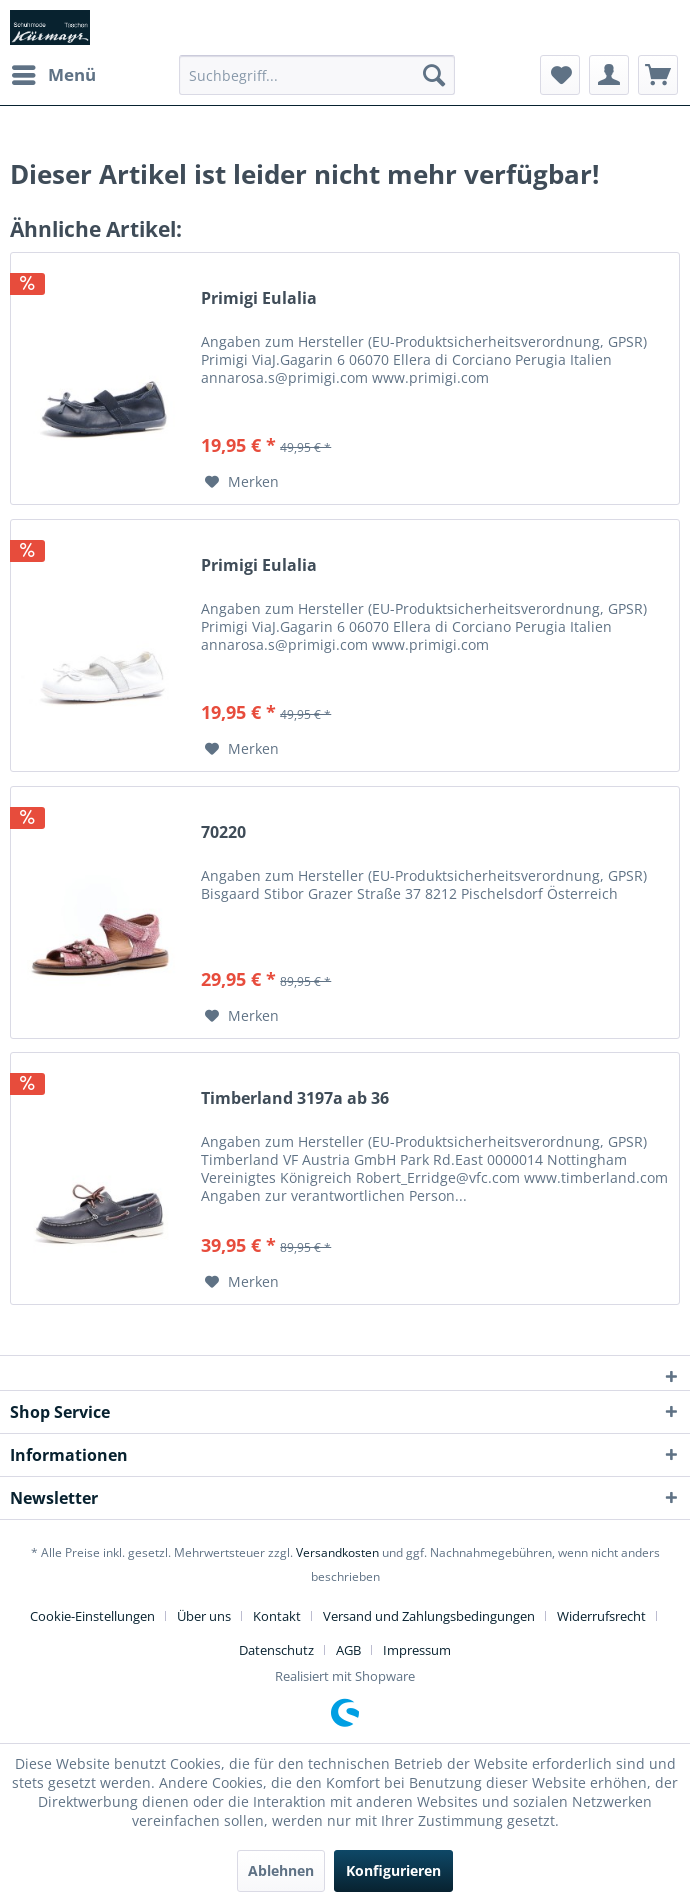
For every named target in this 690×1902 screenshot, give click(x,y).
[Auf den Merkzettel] (242, 482)
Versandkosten (337, 1552)
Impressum (417, 1650)
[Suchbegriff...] (317, 75)
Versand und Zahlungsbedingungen (429, 1616)
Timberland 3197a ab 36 (295, 1098)
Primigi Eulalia (259, 298)
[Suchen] (434, 75)
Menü (54, 72)
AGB (348, 1650)
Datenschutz (276, 1650)
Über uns (204, 1616)
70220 (223, 832)
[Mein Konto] (609, 75)
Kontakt (277, 1616)
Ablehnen (281, 1870)
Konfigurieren (393, 1870)
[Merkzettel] (560, 75)
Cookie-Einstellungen (92, 1616)
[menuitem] (53, 75)
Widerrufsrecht (601, 1616)
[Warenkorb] (658, 75)
